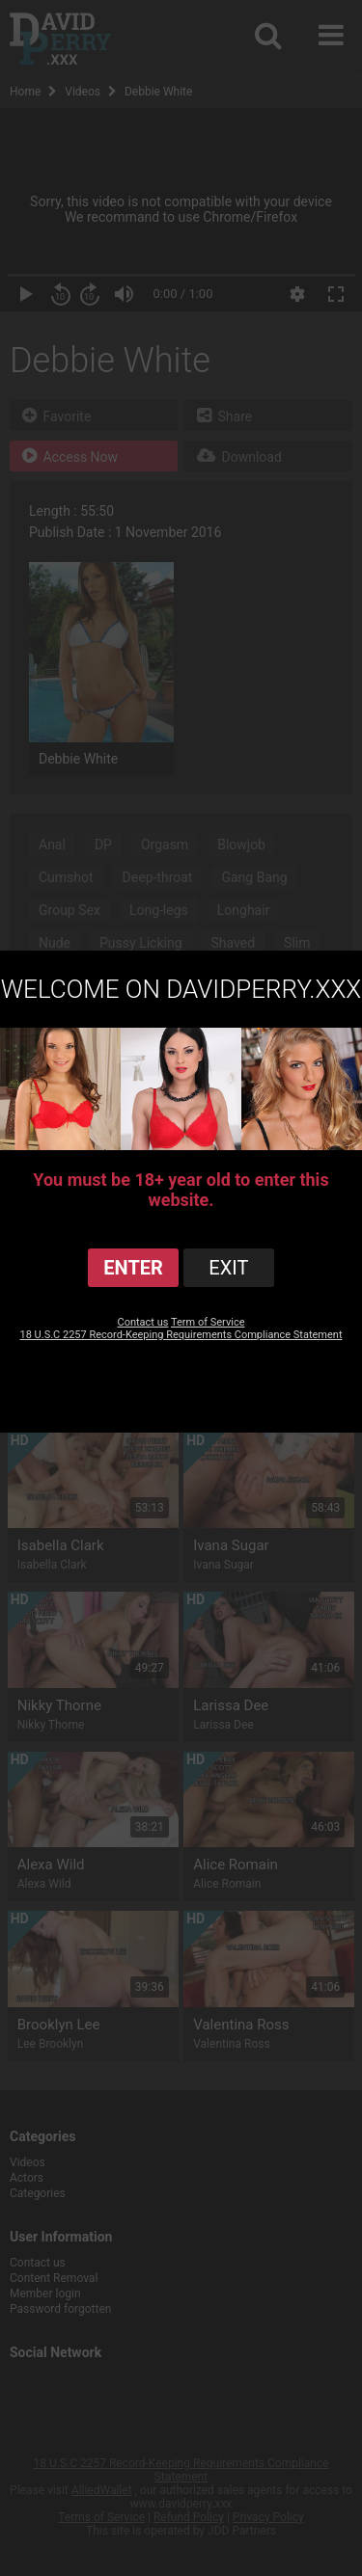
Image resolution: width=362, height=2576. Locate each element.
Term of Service (208, 1322)
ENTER (133, 1267)
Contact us (142, 1322)
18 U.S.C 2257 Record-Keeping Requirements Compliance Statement (181, 1334)
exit (228, 1267)
